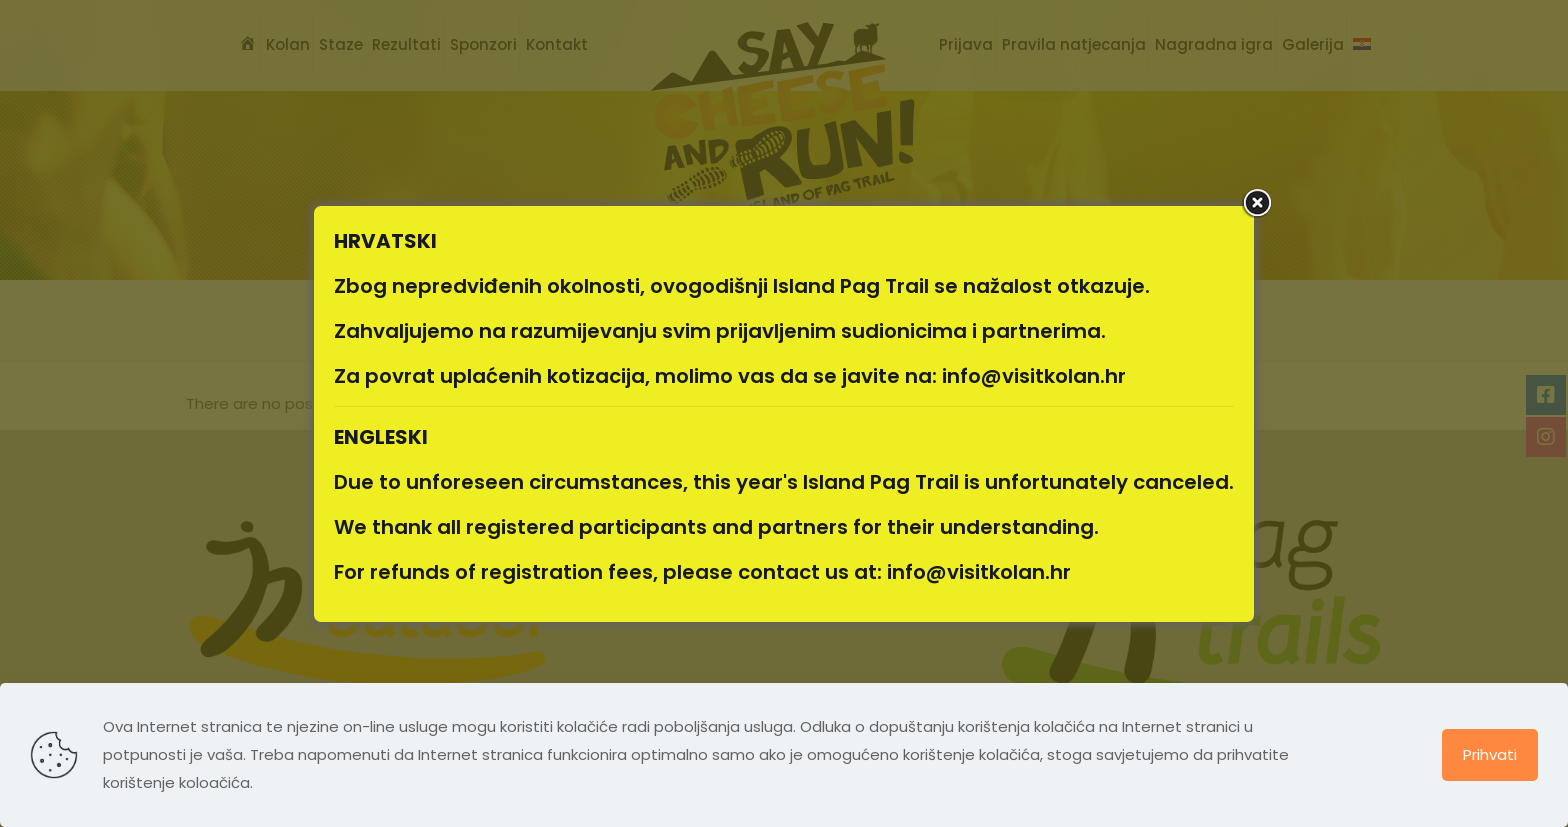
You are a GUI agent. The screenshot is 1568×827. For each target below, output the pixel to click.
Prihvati (1490, 754)
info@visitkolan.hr (1034, 376)
